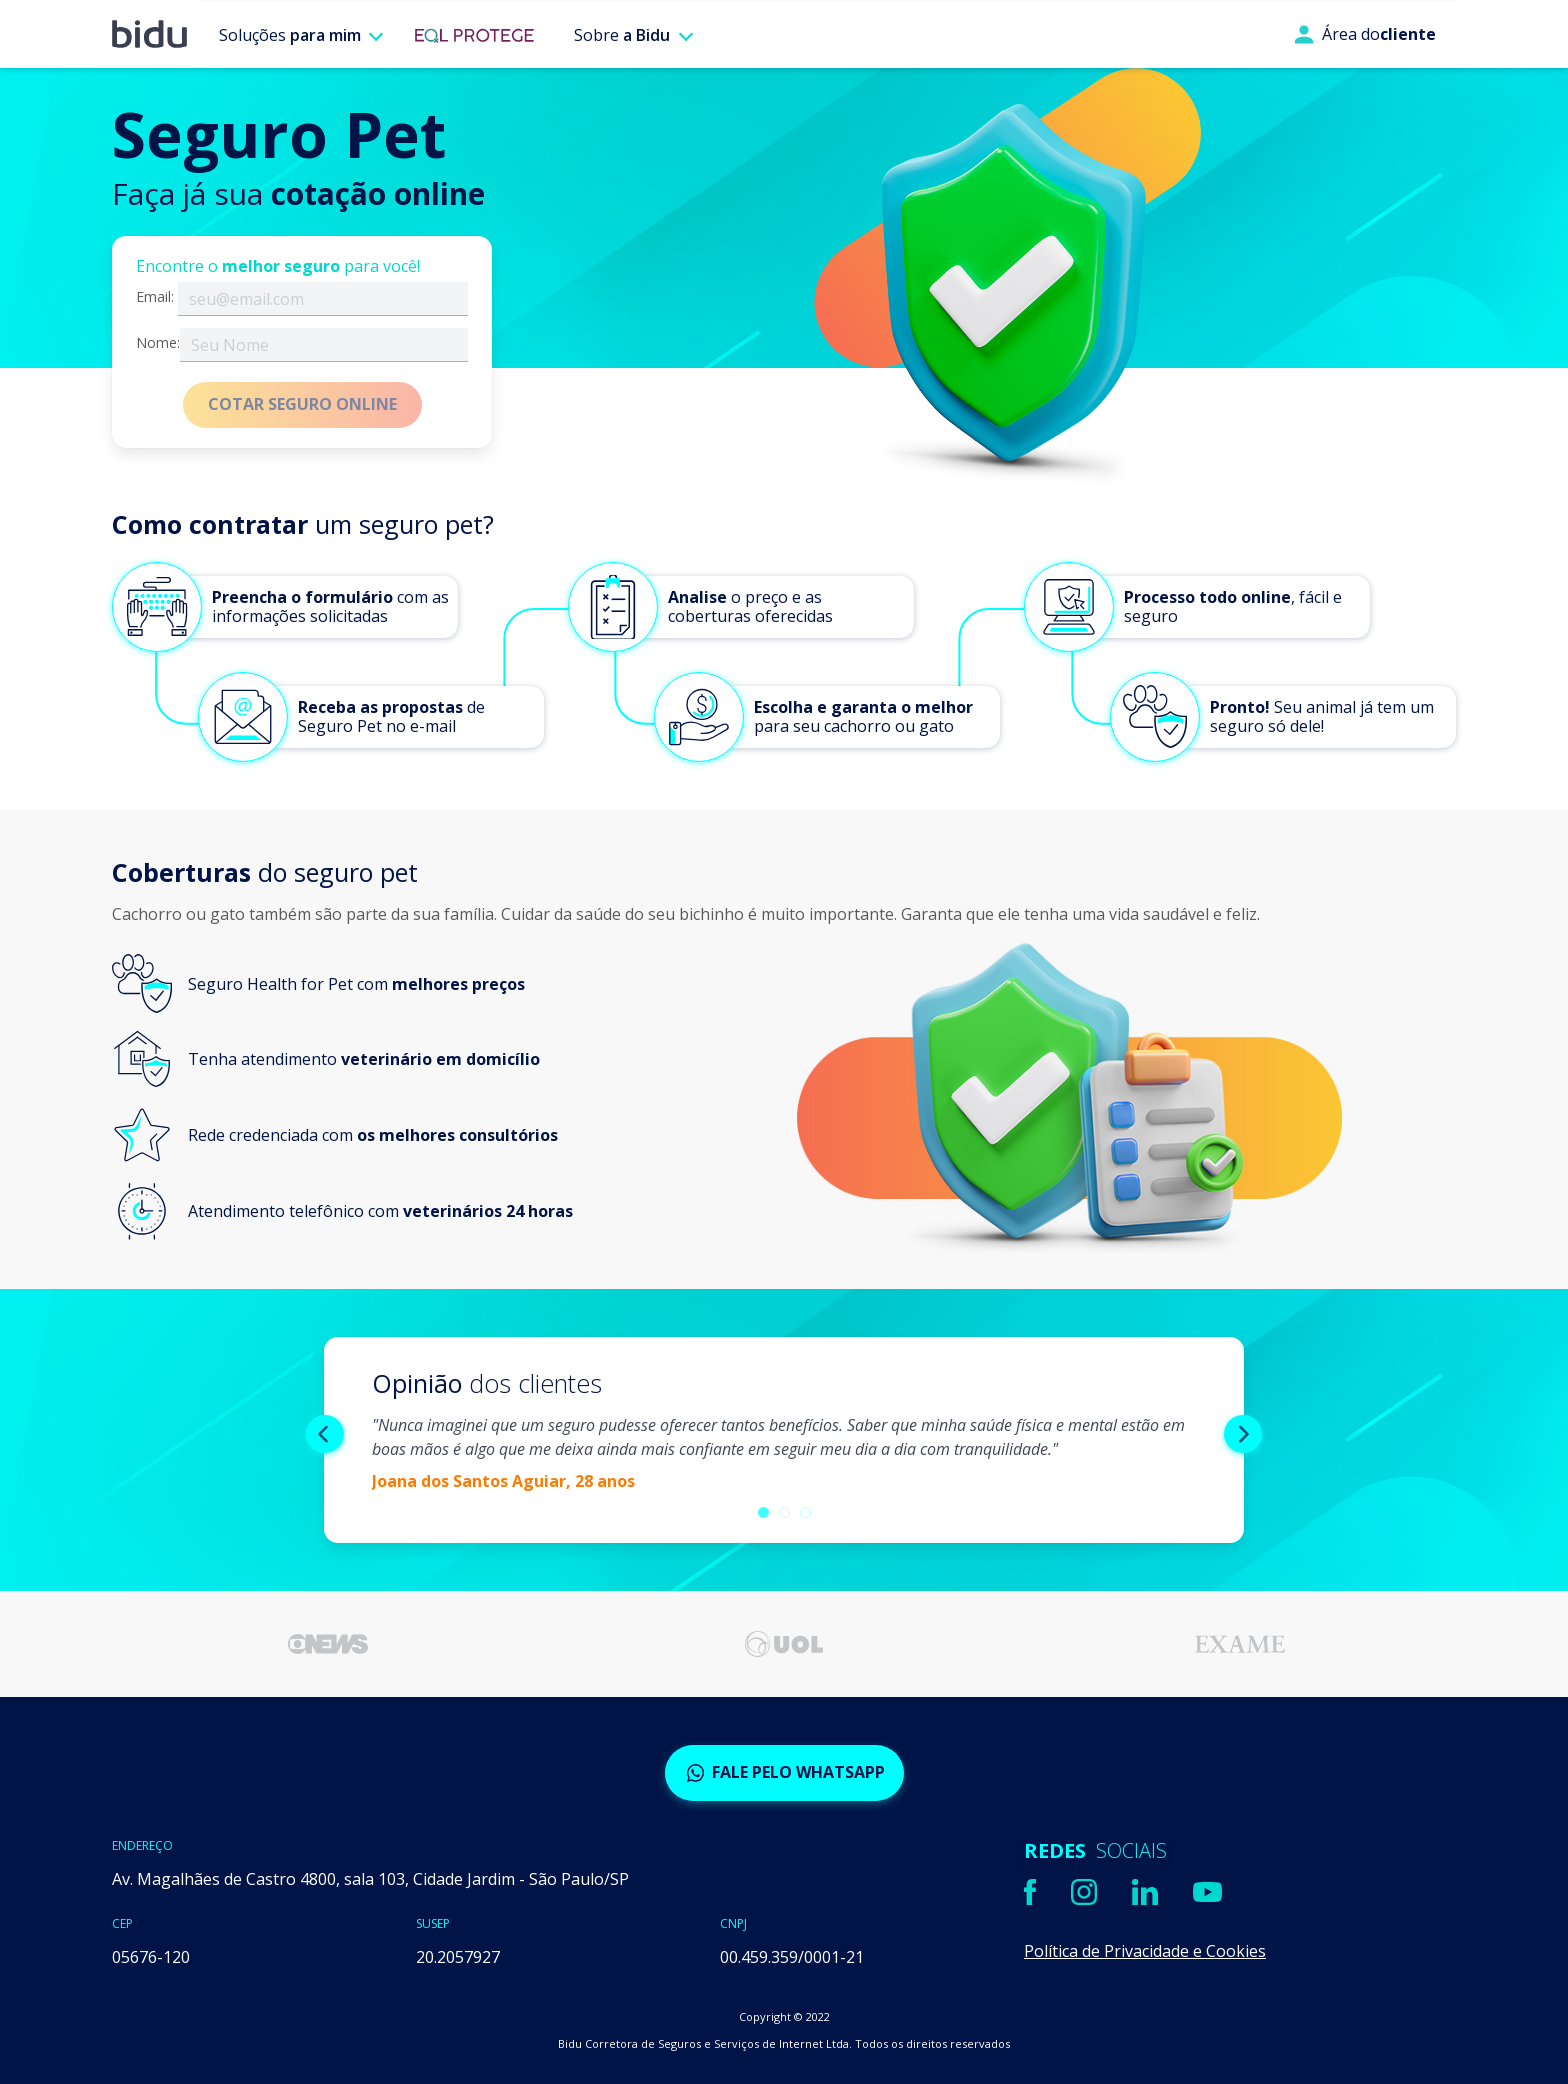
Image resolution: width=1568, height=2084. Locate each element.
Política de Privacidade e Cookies (1145, 1951)
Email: (155, 297)
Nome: (158, 343)
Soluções (290, 35)
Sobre (622, 35)
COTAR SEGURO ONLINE (302, 404)
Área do (1365, 34)
